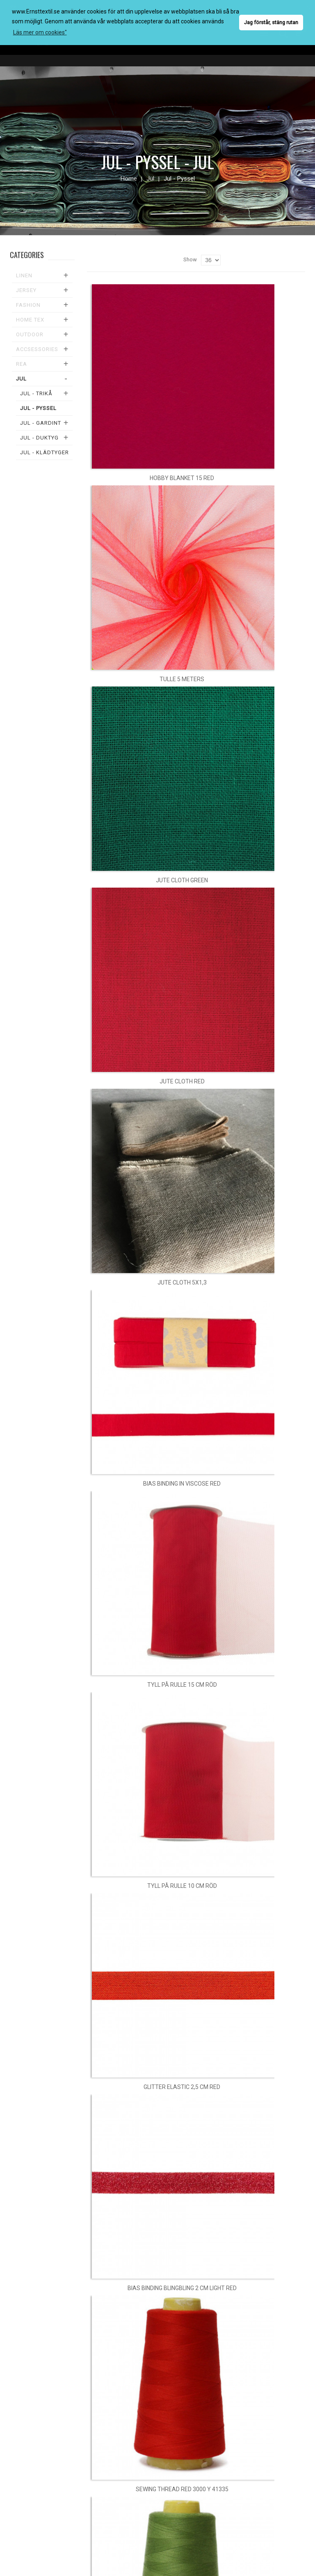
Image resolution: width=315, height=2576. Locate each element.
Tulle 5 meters (182, 679)
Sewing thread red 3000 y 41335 (182, 2489)
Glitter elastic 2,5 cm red (182, 2087)
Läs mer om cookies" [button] (40, 32)
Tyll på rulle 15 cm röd (182, 1684)
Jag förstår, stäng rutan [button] (271, 22)
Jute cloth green (182, 880)
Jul (150, 178)
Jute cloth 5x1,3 (182, 1282)
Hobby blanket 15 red (182, 478)
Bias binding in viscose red (182, 1483)
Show (190, 259)
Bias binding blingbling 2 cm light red (182, 2288)
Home (129, 178)
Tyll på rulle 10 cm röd (182, 1886)
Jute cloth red (182, 1081)
